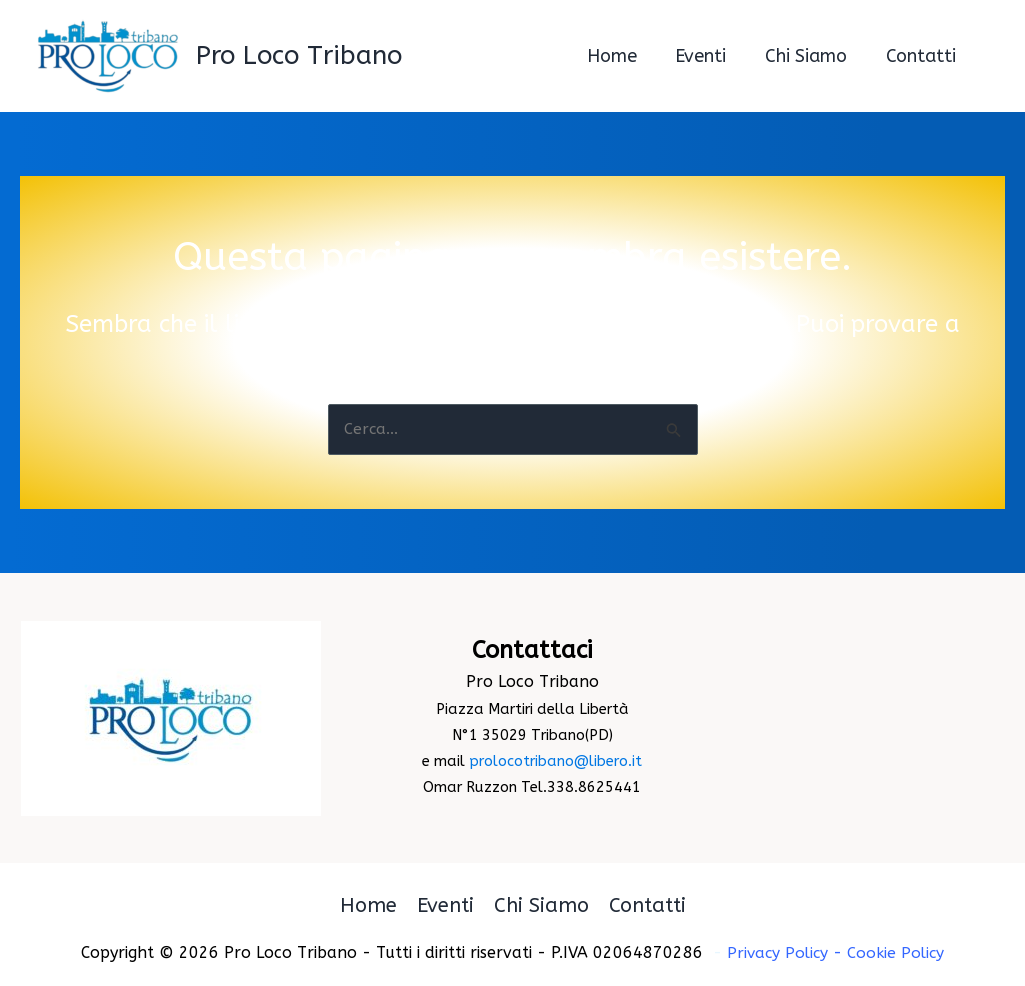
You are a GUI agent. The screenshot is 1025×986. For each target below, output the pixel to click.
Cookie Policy (898, 952)
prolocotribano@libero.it (555, 762)
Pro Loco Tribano (299, 55)
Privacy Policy (776, 952)
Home (368, 906)
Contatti (647, 906)
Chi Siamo (541, 906)
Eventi (445, 906)
